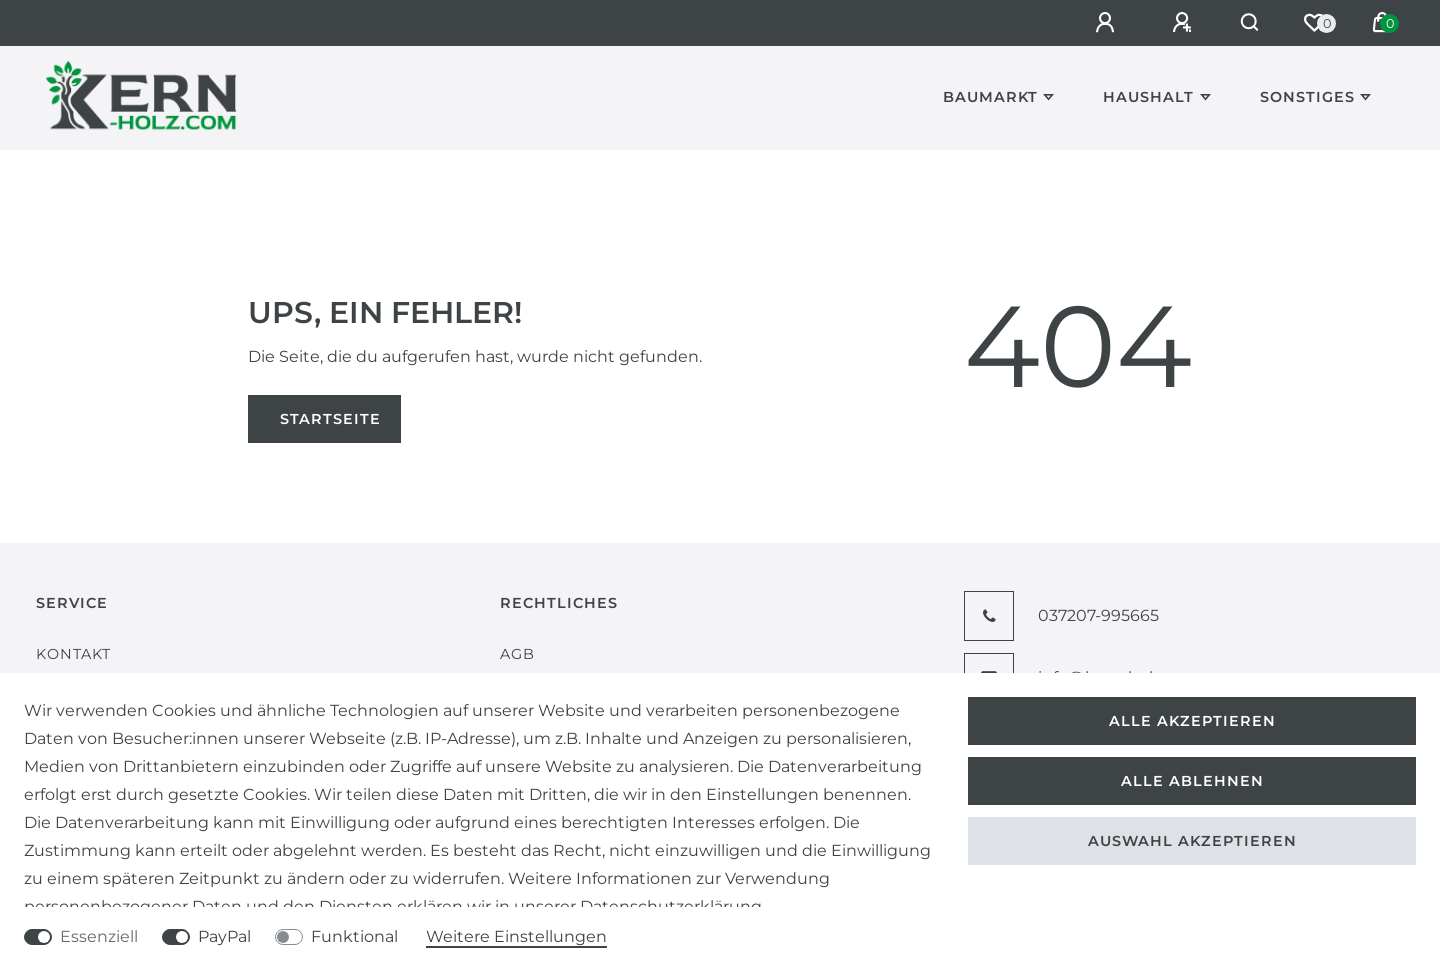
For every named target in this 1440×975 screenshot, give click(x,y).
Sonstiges (1307, 97)
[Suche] (1245, 23)
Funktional (354, 936)
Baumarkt (990, 97)
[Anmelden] (1097, 23)
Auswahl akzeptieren (1192, 841)
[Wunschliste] (1314, 23)
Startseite (330, 419)
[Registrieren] (1174, 23)
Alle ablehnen (1192, 781)
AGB (517, 654)
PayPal (224, 936)
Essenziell (99, 936)
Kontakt (73, 654)
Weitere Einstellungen (516, 936)
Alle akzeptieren (1192, 721)
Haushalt (1148, 97)
